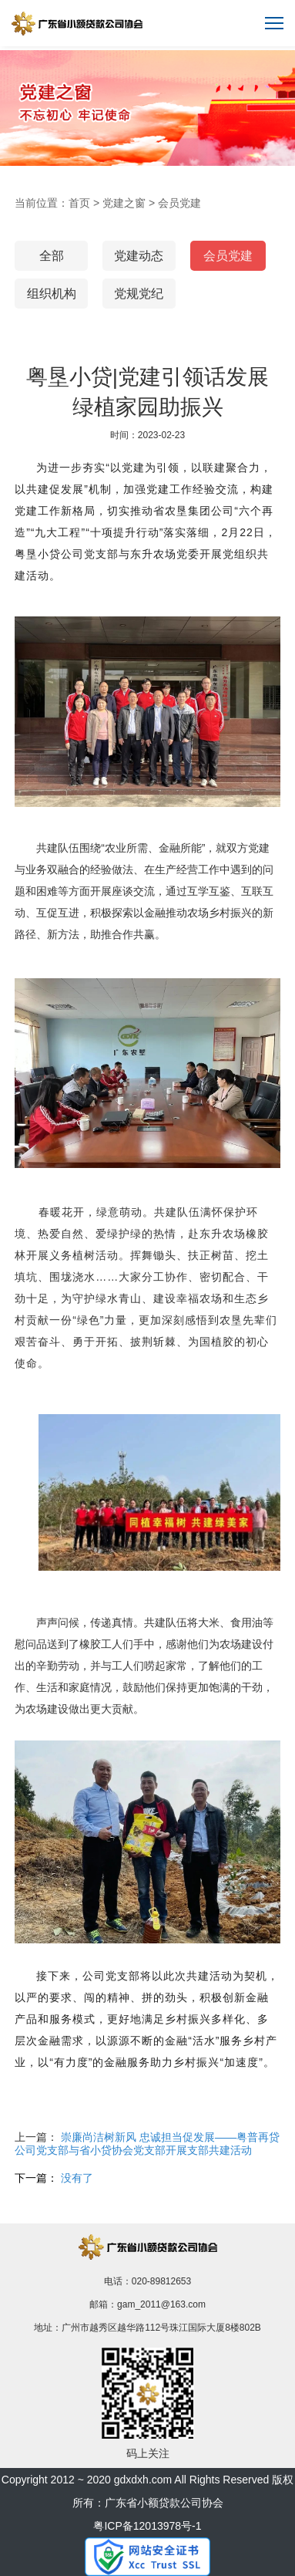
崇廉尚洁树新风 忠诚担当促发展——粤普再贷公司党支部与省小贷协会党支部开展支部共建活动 (147, 2143)
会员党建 (179, 203)
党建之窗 (124, 203)
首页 (79, 203)
